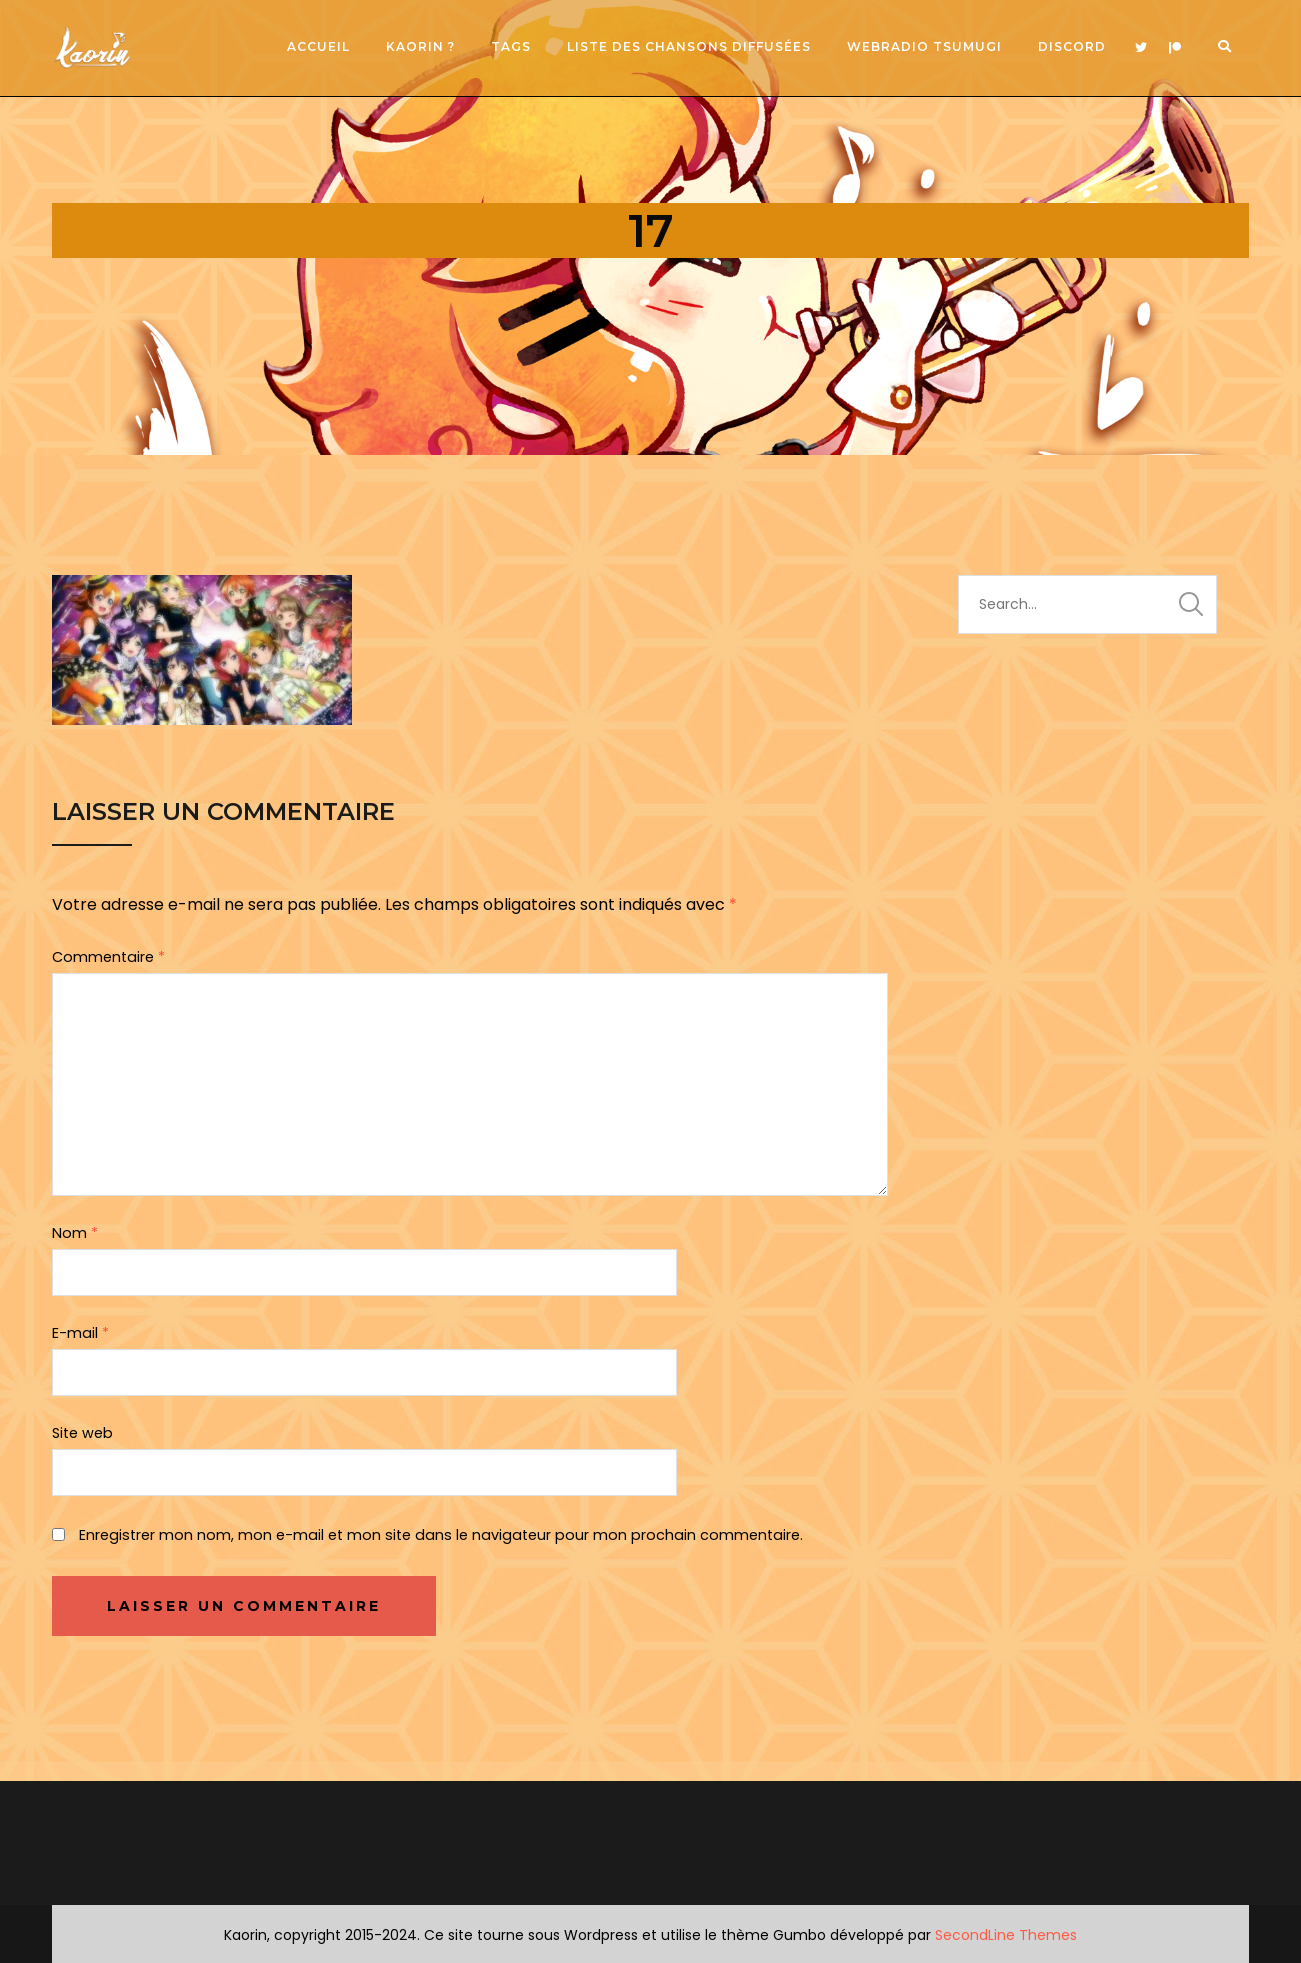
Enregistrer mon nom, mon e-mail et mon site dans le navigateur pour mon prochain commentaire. (441, 1535)
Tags (511, 46)
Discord (1072, 46)
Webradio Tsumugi (924, 46)
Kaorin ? (420, 46)
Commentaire (108, 957)
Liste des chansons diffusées (689, 46)
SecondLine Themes (1006, 1935)
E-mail (80, 1333)
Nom (75, 1233)
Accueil (318, 46)
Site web (82, 1433)
